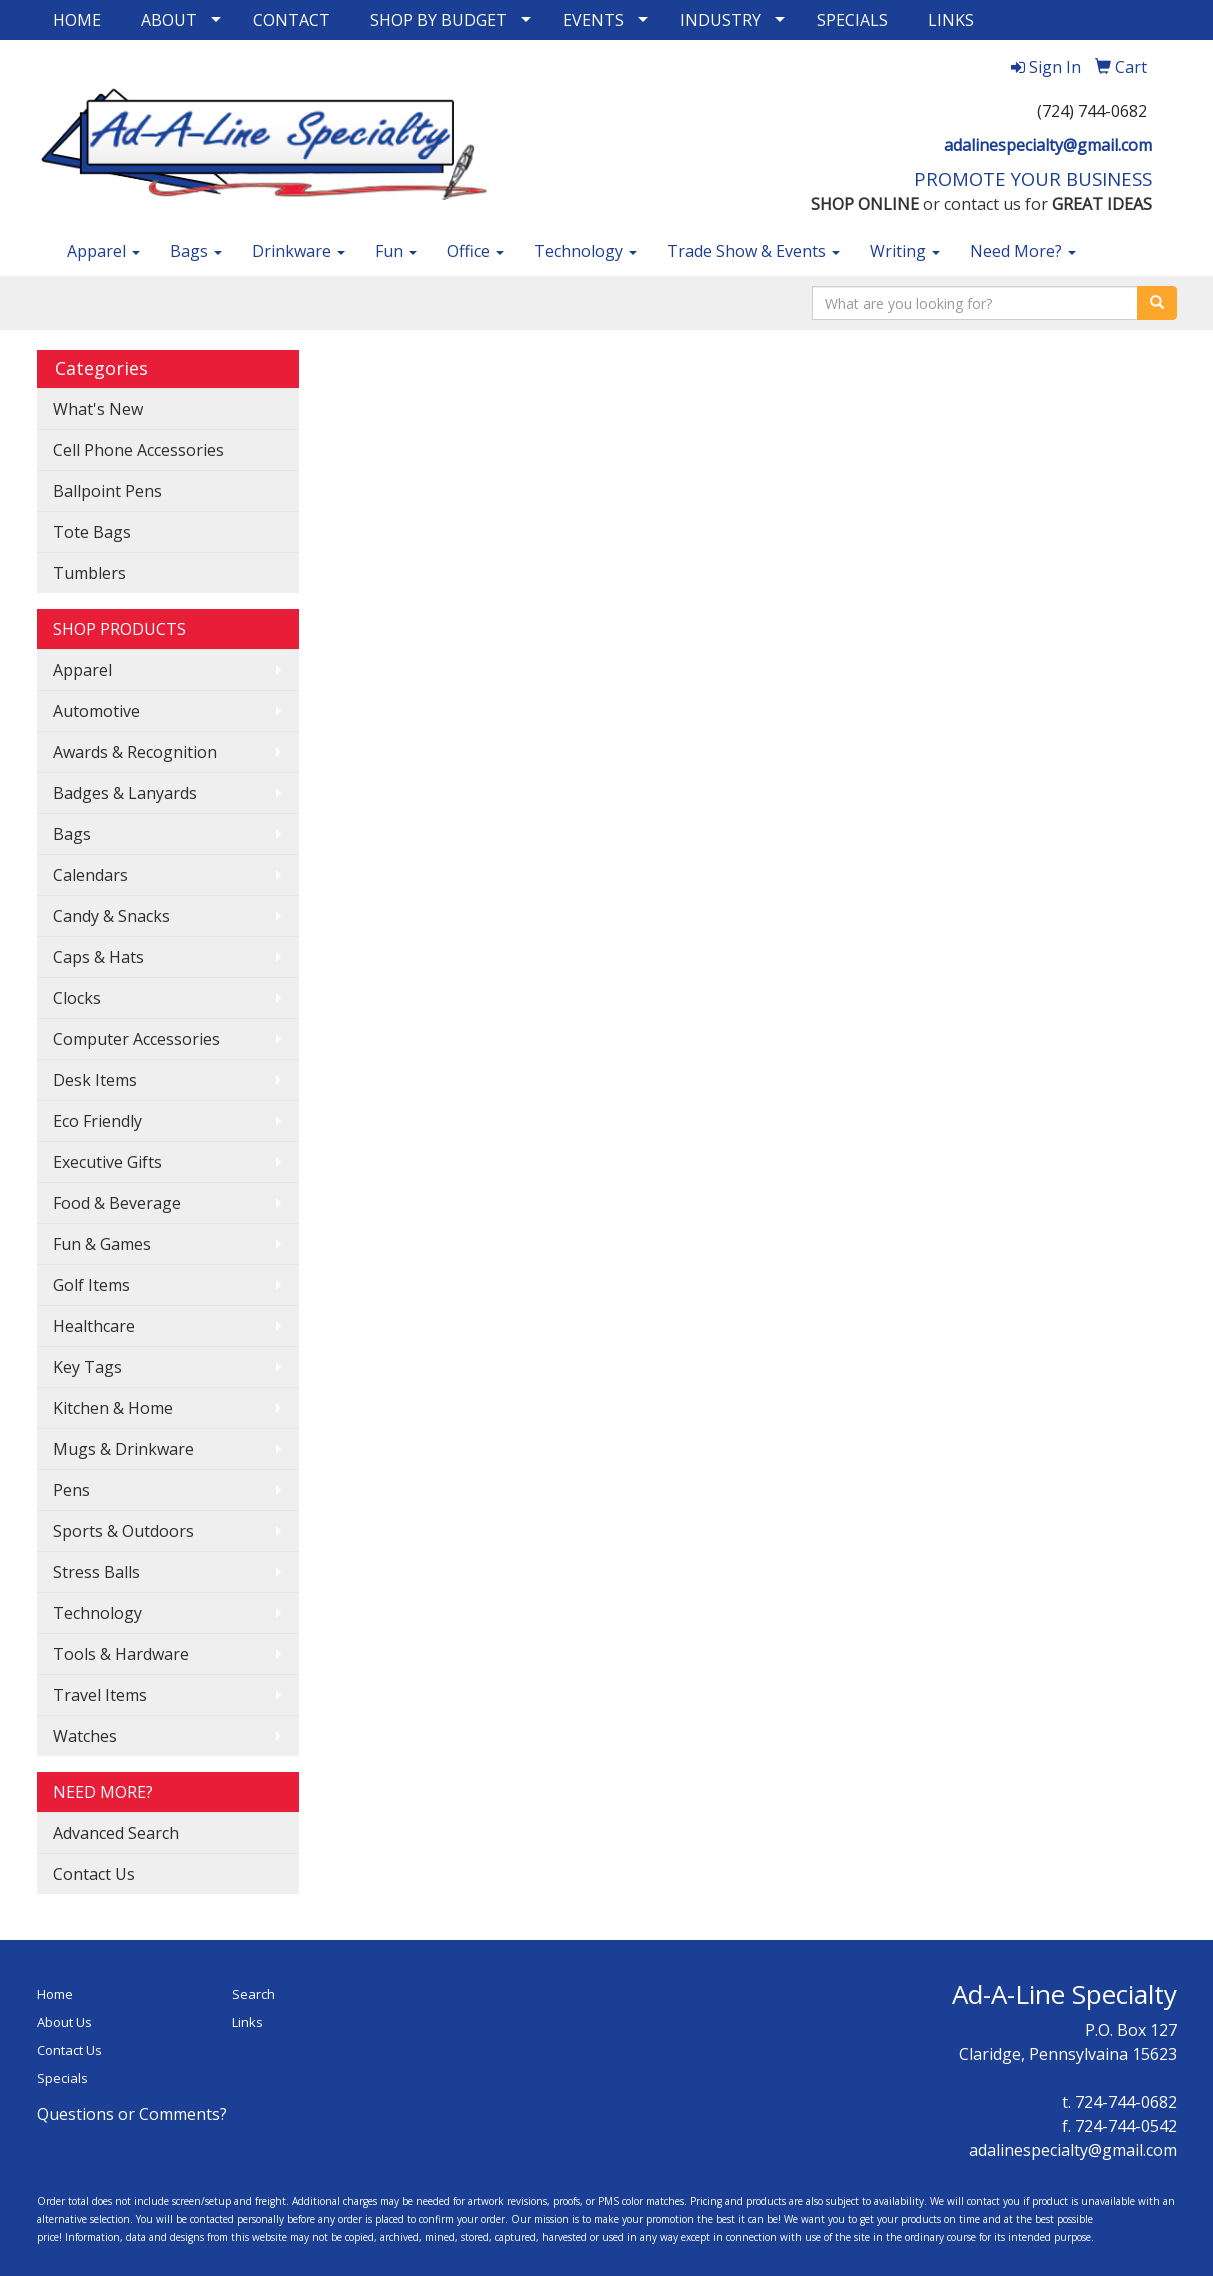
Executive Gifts (107, 1162)
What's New (98, 409)
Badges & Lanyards (125, 793)
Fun (396, 251)
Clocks (77, 998)
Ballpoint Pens (107, 491)
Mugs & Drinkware (123, 1449)
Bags (196, 251)
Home (55, 1994)
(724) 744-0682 (1092, 111)
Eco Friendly (97, 1121)
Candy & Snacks (111, 916)
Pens (71, 1490)
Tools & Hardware (121, 1654)
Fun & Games (102, 1244)
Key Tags (87, 1367)
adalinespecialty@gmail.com (1048, 145)
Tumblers (89, 573)
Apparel (103, 251)
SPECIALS (852, 20)
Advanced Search (116, 1833)
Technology (585, 251)
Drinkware (298, 251)
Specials (62, 2078)
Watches (85, 1736)
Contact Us (94, 1874)
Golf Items (91, 1285)
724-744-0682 (1126, 2102)
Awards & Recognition (135, 752)
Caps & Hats (98, 957)
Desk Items (95, 1080)
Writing (905, 251)
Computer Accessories (136, 1039)
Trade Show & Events (753, 251)
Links (247, 2022)
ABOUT (169, 20)
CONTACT (291, 20)
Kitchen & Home (113, 1408)
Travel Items (100, 1695)
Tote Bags (92, 532)
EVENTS (593, 20)
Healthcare (94, 1326)
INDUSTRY (720, 20)
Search (253, 1994)
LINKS (951, 20)
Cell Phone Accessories (138, 450)
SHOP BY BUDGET (438, 20)
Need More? (1023, 251)
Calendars (90, 875)
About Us (64, 2022)
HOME (77, 20)
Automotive (96, 711)
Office (475, 251)
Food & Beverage (117, 1203)
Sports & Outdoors (123, 1531)
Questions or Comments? (132, 2114)
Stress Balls (96, 1572)
